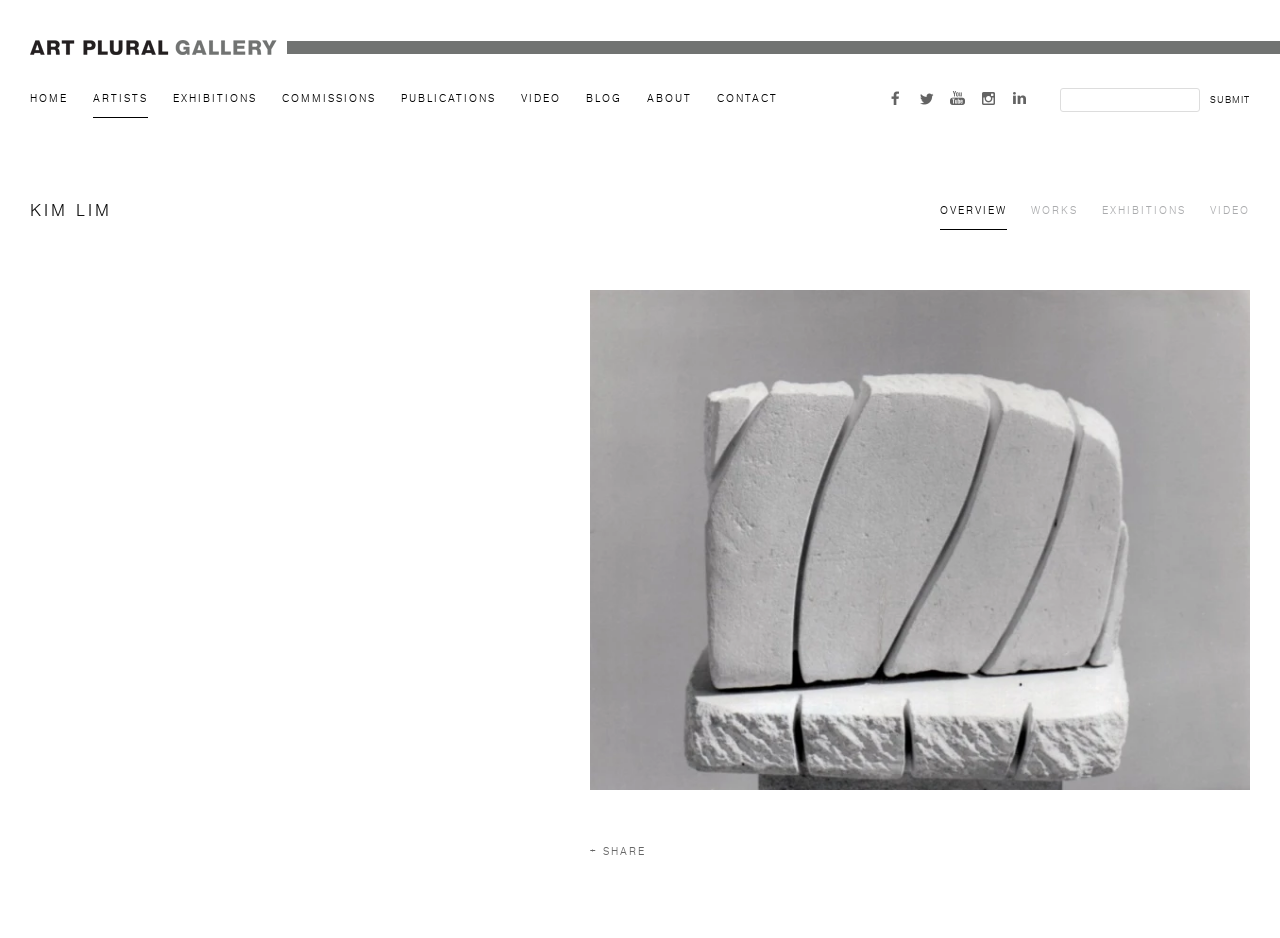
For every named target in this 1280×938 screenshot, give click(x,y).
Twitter (926, 98)
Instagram (988, 98)
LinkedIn (1019, 98)
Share (624, 851)
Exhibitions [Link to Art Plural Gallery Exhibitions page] (215, 98)
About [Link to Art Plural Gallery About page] (669, 98)
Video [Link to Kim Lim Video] (1230, 210)
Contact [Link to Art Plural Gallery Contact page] (747, 98)
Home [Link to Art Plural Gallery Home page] (49, 98)
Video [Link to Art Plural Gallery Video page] (541, 98)
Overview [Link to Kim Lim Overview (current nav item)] (973, 210)
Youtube (957, 98)
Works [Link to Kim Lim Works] (1054, 210)
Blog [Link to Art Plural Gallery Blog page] (604, 98)
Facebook (895, 98)
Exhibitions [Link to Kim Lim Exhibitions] (1144, 210)
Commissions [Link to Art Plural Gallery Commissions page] (329, 98)
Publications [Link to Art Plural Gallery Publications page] (448, 98)
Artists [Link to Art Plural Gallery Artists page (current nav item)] (120, 98)
